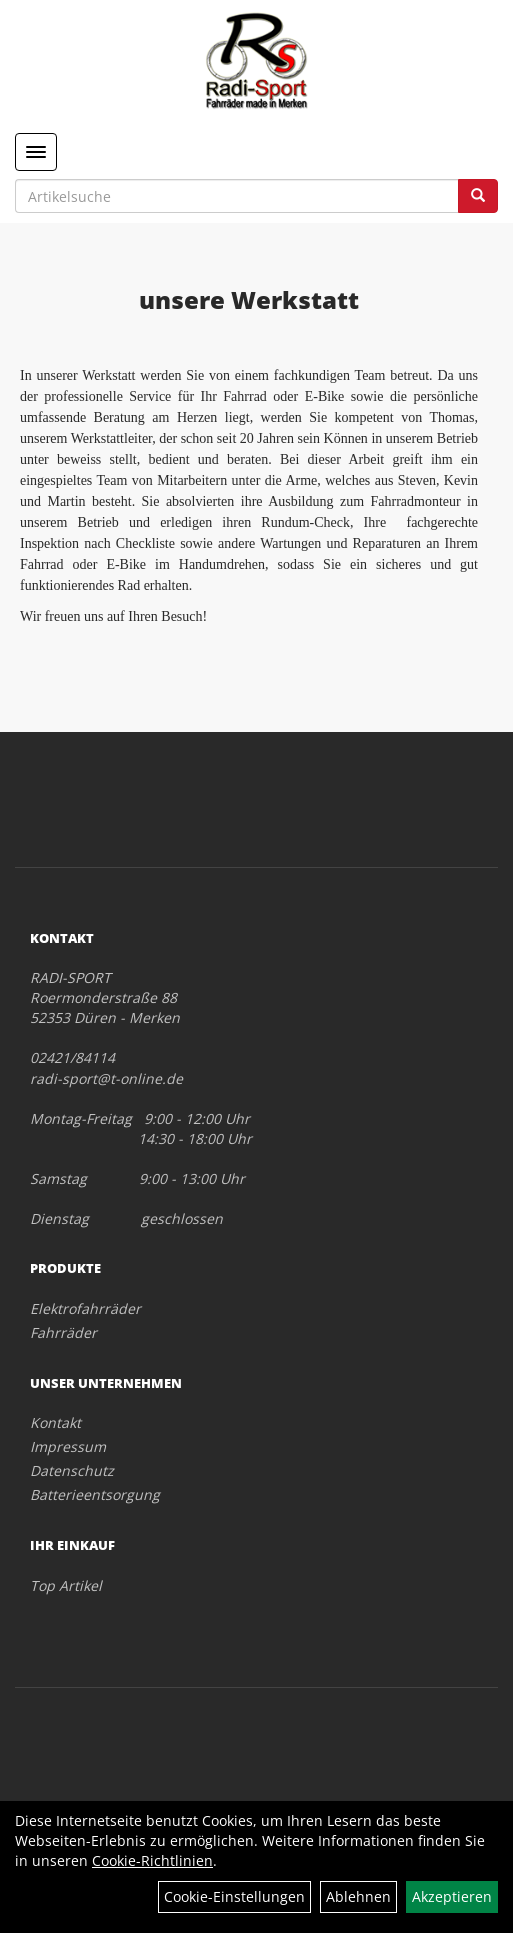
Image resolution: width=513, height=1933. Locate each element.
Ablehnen (358, 1896)
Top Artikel (66, 1585)
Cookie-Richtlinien (152, 1860)
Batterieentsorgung (95, 1494)
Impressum (68, 1446)
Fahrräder (63, 1332)
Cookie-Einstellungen (234, 1896)
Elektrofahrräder (85, 1308)
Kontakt (55, 1422)
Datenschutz (72, 1470)
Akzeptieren (452, 1896)
